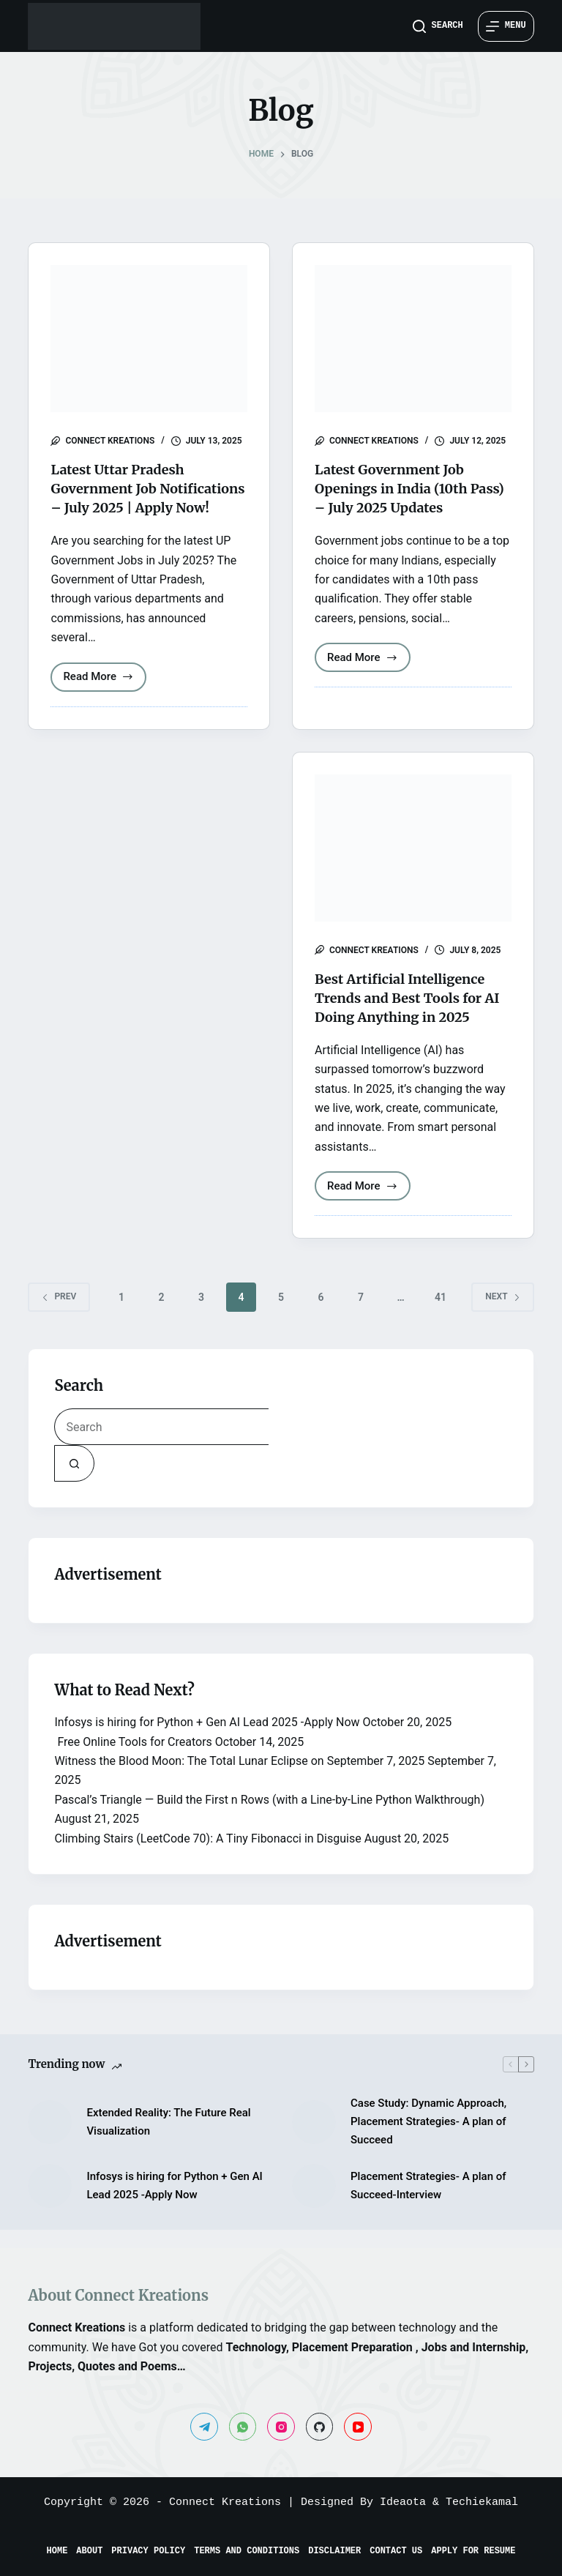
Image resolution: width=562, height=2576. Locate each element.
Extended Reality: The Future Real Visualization (168, 2141)
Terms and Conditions (246, 2552)
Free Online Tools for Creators (132, 1761)
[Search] (438, 26)
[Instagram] (281, 2427)
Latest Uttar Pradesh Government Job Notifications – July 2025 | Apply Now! (144, 497)
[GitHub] (320, 2427)
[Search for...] (161, 1445)
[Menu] (506, 26)
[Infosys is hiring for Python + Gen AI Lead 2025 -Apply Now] (50, 2205)
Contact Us (396, 2552)
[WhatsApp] (243, 2427)
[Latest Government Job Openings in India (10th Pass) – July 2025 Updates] (413, 338)
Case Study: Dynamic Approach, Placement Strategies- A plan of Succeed (428, 2140)
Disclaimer (334, 2552)
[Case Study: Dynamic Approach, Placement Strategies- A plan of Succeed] (314, 2141)
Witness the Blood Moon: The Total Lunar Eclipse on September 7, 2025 (239, 1780)
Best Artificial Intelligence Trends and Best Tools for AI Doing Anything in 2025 (410, 1016)
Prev (59, 1315)
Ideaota (403, 2502)
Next (502, 1315)
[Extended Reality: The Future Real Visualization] (50, 2141)
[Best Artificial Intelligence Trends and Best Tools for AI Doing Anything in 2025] (413, 867)
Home (57, 2552)
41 (440, 1316)
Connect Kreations (225, 2502)
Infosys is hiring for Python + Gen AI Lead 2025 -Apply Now (206, 1741)
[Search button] (74, 1482)
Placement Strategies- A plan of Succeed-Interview (428, 2204)
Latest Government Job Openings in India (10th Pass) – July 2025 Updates (406, 488)
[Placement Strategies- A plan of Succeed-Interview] (314, 2205)
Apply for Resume (473, 2552)
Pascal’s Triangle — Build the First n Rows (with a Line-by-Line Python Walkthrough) (269, 1819)
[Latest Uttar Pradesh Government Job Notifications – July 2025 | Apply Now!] (148, 338)
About (89, 2552)
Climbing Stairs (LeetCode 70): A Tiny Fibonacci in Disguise (207, 1857)
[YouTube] (358, 2427)
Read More (104, 699)
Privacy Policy (148, 2552)
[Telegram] (204, 2427)
